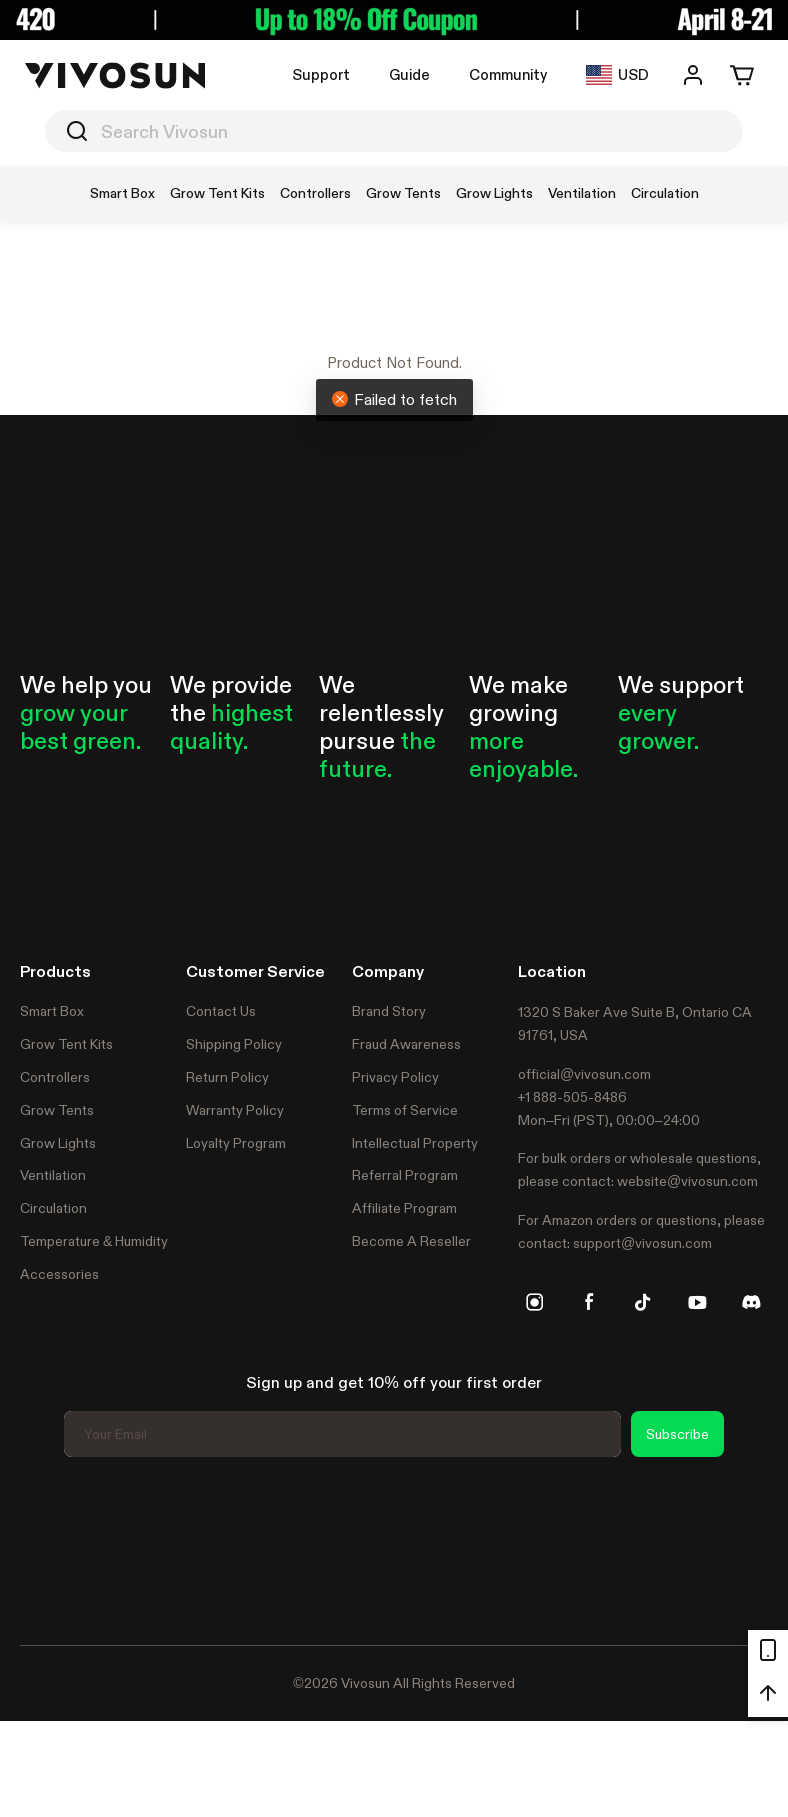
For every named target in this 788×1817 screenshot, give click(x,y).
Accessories (59, 1274)
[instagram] (535, 1302)
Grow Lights (58, 1143)
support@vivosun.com (642, 1243)
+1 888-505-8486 (572, 1097)
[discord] (751, 1302)
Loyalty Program (236, 1143)
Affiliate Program (404, 1208)
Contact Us (221, 1011)
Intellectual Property (415, 1143)
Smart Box (52, 1011)
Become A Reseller (411, 1241)
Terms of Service (405, 1110)
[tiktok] (643, 1302)
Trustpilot (50, 1548)
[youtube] (697, 1302)
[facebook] (589, 1302)
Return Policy (227, 1077)
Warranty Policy (235, 1110)
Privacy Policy (395, 1077)
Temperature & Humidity (94, 1241)
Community (508, 74)
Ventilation (53, 1175)
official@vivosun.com (584, 1074)
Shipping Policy (234, 1044)
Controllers (55, 1077)
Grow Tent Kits (66, 1044)
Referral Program (405, 1175)
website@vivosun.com (687, 1181)
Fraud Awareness (406, 1044)
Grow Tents (57, 1110)
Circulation (53, 1208)
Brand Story (389, 1011)
